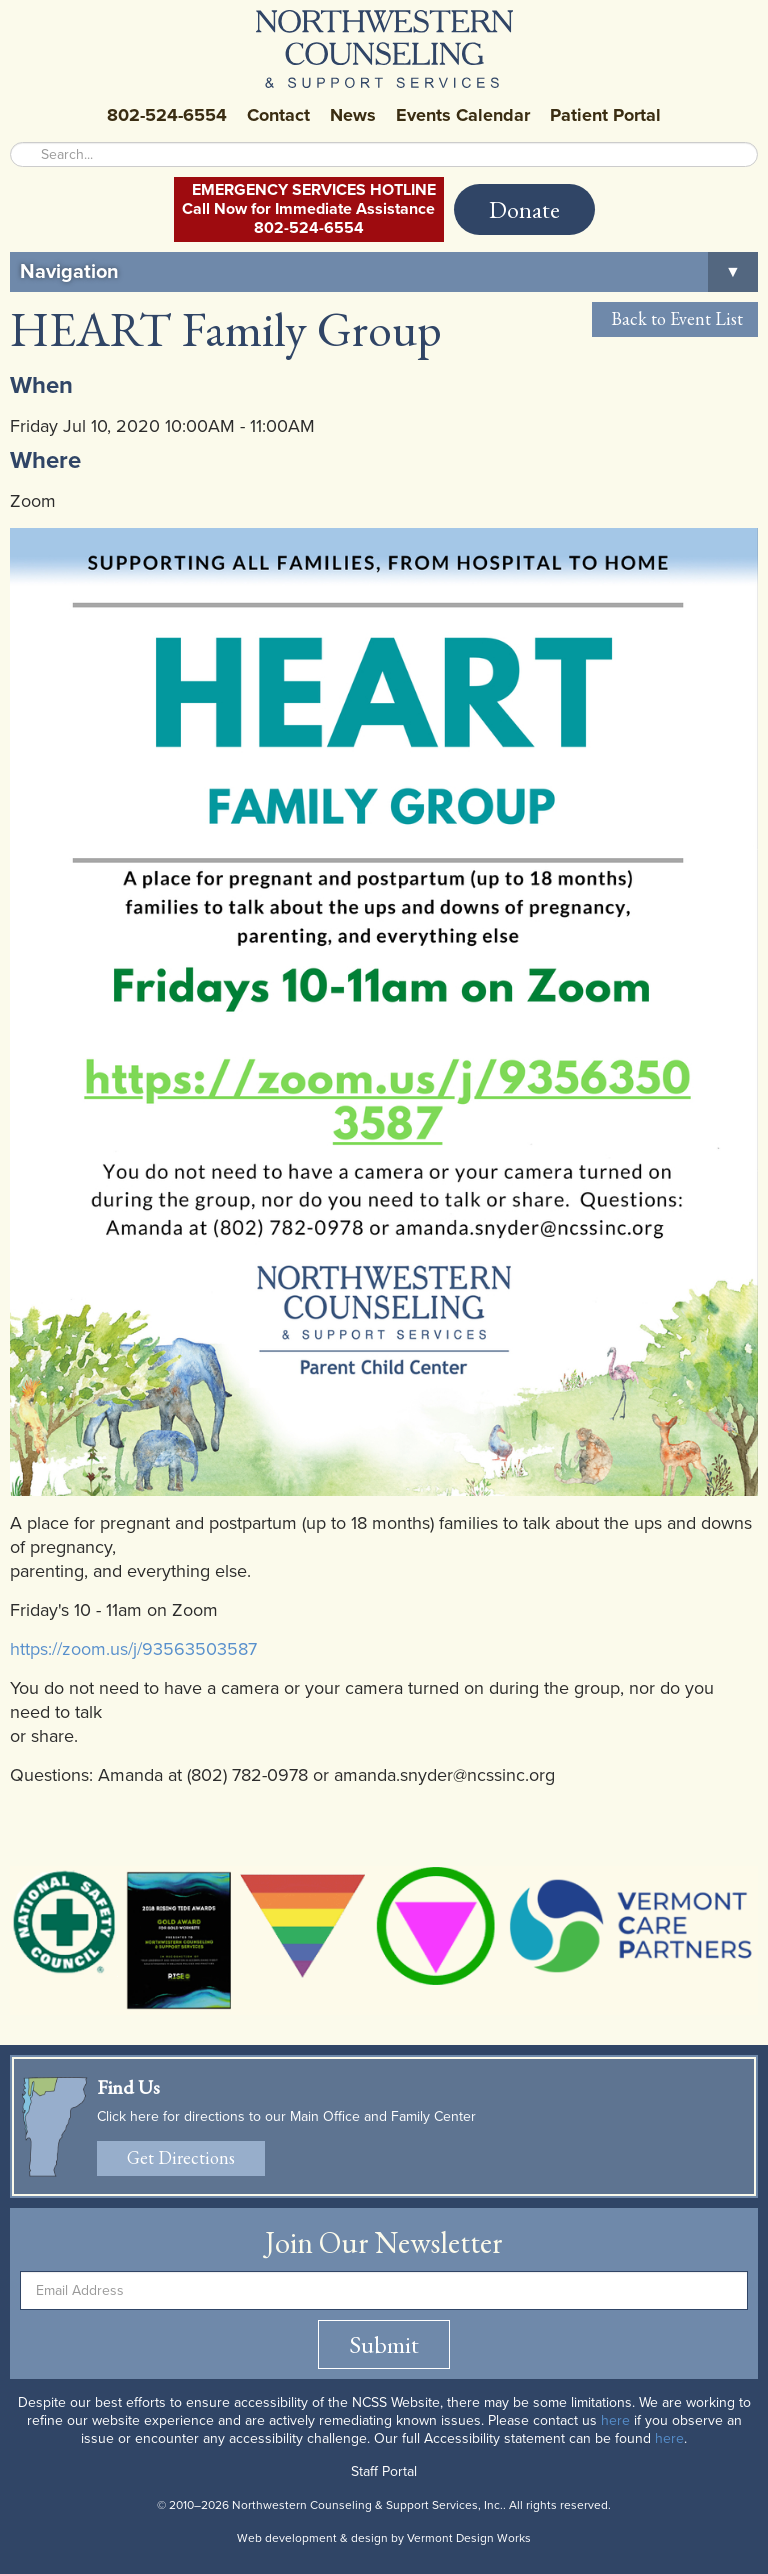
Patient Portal (605, 115)
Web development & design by (384, 2538)
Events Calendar (463, 115)
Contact (278, 115)
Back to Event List (675, 318)
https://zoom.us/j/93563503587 (133, 1649)
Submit (384, 2344)
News (353, 115)
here (615, 2420)
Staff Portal (384, 2471)
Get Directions (181, 2157)
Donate (524, 209)
